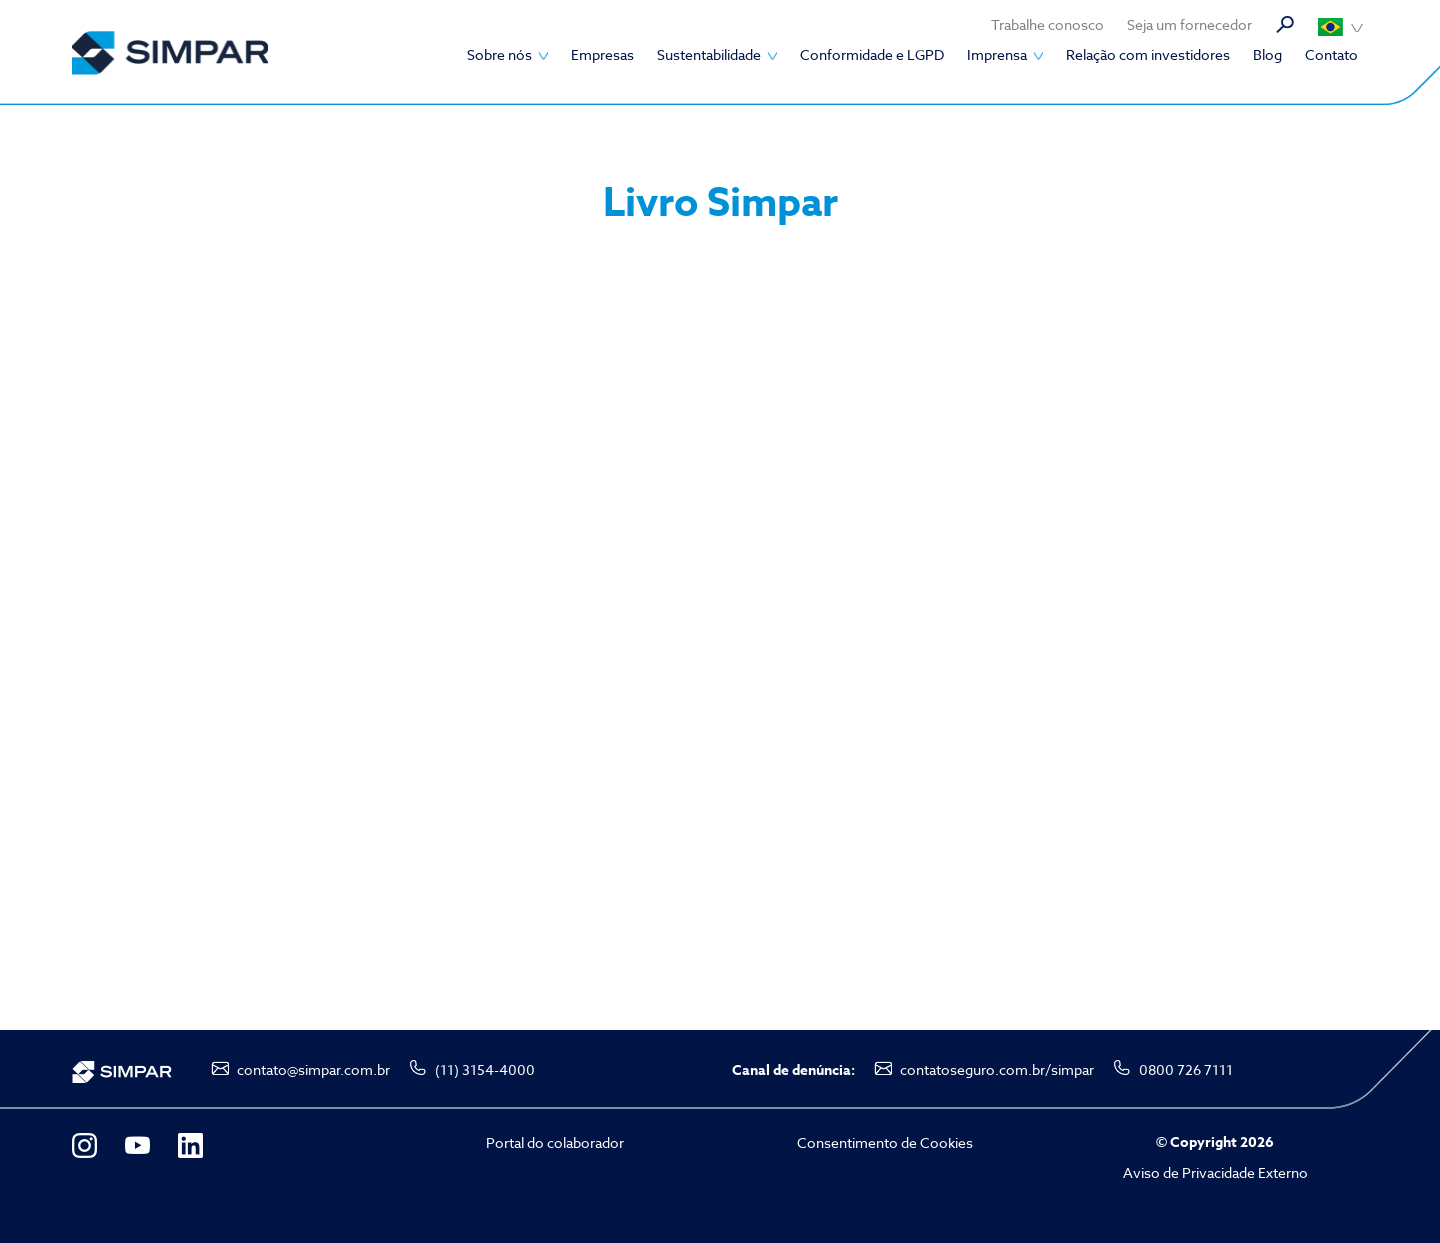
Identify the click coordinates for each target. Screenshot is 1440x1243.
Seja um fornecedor (1189, 24)
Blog (1267, 54)
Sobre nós (499, 54)
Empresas (602, 54)
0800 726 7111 (1186, 1069)
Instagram (84, 1145)
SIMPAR (170, 52)
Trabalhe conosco (1047, 24)
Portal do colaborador (555, 1142)
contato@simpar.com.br (313, 1069)
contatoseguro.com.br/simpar (997, 1069)
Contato (1331, 54)
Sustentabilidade (709, 54)
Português (1340, 27)
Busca (1285, 25)
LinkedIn (190, 1145)
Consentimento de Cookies (885, 1142)
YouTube (137, 1145)
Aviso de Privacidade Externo (1215, 1172)
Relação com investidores (1148, 54)
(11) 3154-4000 (485, 1069)
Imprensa (997, 54)
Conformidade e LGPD (872, 54)
